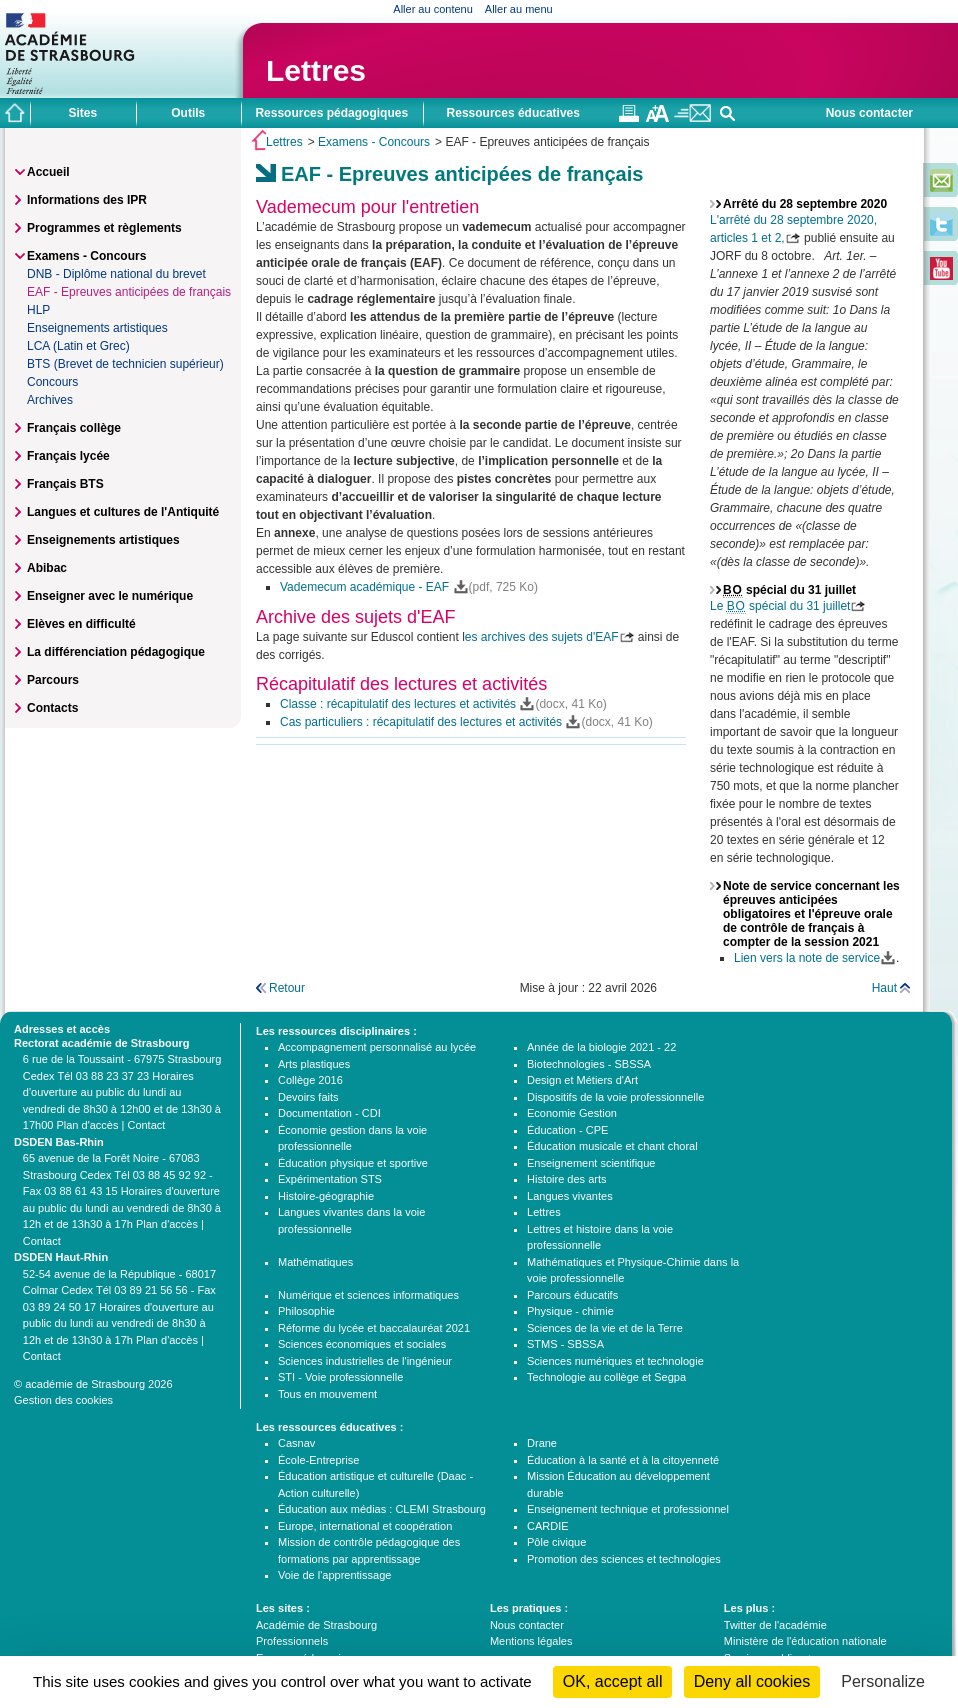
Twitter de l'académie (775, 1625)
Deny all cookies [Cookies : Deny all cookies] (752, 1681)
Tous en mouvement (327, 1394)
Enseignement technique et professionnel (628, 1509)
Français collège (74, 428)
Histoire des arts (566, 1179)
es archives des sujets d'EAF (542, 637)
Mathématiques (315, 1262)
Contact (146, 1125)
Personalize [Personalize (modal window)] (883, 1681)
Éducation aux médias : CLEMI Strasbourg (382, 1509)
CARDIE (548, 1526)
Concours (52, 382)
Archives (50, 400)
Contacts (52, 708)
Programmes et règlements (104, 228)
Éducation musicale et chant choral (612, 1146)
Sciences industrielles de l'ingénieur (365, 1361)
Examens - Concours (374, 142)
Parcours (53, 680)
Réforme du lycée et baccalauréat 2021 (374, 1328)
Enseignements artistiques (97, 328)
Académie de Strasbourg (316, 1625)
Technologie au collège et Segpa (606, 1377)
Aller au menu (519, 9)
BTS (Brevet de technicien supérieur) (125, 364)
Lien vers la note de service (807, 958)
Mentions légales (531, 1641)
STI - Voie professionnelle (340, 1377)
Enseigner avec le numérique (110, 596)
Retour (287, 988)
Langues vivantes (570, 1196)
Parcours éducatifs (572, 1295)
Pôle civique (556, 1542)
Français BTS (65, 484)
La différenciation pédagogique (116, 652)
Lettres (316, 70)
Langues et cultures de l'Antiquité (123, 512)
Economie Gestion (572, 1113)
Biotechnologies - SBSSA (589, 1064)
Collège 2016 (310, 1080)
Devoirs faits (308, 1097)
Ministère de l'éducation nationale (805, 1641)
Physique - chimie (570, 1311)
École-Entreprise (318, 1460)
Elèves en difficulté (81, 624)
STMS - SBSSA (565, 1344)
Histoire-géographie (326, 1196)
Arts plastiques (314, 1064)
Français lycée (68, 456)
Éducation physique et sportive (353, 1163)
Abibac (47, 568)
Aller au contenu (433, 9)
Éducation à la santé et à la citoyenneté (623, 1460)
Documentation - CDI (329, 1113)
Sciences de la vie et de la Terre (605, 1328)
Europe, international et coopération (365, 1526)
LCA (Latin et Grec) (78, 346)
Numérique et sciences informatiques (368, 1295)
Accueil (48, 172)
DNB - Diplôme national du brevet (116, 274)
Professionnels (292, 1641)
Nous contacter (869, 113)
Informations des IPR (87, 200)
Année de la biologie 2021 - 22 (601, 1047)
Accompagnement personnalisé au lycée (377, 1047)
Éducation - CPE (567, 1130)
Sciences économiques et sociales (362, 1344)
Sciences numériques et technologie (615, 1361)
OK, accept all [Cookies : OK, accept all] (613, 1681)
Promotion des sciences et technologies (624, 1559)
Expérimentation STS (330, 1179)
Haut (884, 988)
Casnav (296, 1443)
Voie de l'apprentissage (334, 1575)
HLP (38, 310)
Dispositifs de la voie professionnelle (615, 1097)
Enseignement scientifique (591, 1163)
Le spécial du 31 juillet (780, 606)
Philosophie (306, 1311)
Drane (542, 1443)
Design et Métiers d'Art (582, 1080)
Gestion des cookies (63, 1400)
